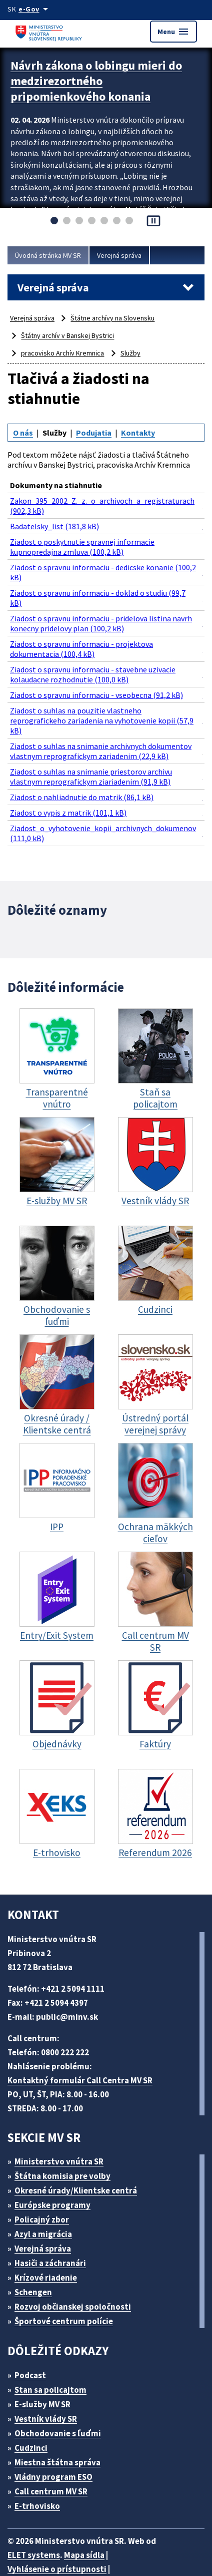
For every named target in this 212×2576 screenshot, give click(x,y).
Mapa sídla (91, 2511)
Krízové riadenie (49, 2234)
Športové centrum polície (67, 2278)
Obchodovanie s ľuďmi (63, 2390)
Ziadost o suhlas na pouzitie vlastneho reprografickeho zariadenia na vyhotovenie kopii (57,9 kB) (107, 694)
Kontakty (141, 432)
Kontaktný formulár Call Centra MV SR (84, 2037)
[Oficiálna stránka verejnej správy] (36, 9)
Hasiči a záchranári (55, 2220)
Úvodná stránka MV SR (51, 255)
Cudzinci (34, 2404)
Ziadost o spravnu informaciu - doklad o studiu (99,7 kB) (102, 585)
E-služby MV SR (48, 2361)
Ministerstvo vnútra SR (62, 2118)
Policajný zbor (45, 2176)
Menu (173, 32)
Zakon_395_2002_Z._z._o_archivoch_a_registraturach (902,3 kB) (107, 500)
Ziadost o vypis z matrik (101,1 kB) (71, 775)
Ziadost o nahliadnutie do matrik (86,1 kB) (84, 760)
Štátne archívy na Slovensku (117, 318)
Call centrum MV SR (56, 2448)
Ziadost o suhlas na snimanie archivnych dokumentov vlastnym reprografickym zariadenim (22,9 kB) (105, 717)
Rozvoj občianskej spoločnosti (78, 2263)
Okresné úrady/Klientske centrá (80, 2147)
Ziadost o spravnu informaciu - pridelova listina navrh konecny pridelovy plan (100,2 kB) (103, 609)
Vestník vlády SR (50, 2375)
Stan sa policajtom (54, 2346)
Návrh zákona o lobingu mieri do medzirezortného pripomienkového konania (94, 78)
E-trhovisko (40, 2462)
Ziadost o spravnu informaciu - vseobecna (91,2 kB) (101, 675)
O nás (24, 432)
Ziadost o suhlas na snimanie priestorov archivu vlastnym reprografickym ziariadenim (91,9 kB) (94, 741)
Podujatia (97, 432)
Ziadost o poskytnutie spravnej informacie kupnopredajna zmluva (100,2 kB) (83, 538)
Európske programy (56, 2161)
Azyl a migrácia (47, 2190)
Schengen (37, 2249)
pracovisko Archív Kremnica (64, 353)
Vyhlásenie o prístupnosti (59, 2525)
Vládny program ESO (59, 2433)
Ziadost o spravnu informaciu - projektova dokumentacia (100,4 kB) (83, 632)
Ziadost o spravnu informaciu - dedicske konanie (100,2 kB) (96, 562)
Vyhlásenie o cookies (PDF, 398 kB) (78, 2539)
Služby (134, 353)
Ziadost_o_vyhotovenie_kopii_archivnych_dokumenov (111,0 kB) (106, 794)
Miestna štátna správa (60, 2419)
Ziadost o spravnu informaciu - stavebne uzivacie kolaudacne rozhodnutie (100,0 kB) (97, 656)
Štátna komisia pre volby (66, 2132)
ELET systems (36, 2511)
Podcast (33, 2332)
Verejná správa (127, 255)
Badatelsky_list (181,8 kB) (56, 519)
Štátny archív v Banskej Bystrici (69, 335)
